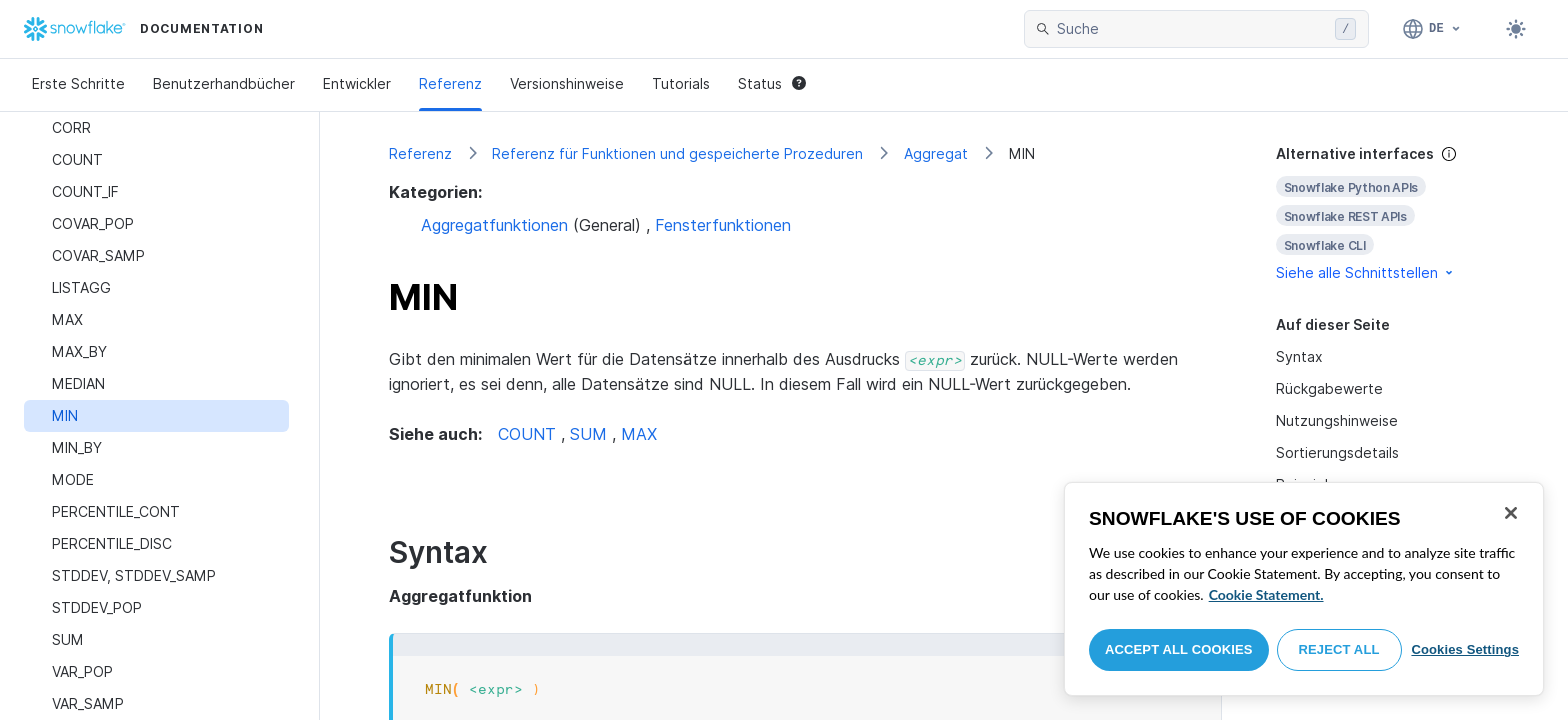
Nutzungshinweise (1337, 420)
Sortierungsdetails (1337, 452)
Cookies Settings (1465, 649)
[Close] (1511, 513)
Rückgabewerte (1329, 388)
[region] (1304, 589)
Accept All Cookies (1179, 649)
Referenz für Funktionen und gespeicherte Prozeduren (677, 153)
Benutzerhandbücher (224, 83)
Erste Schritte (78, 83)
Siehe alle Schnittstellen (1366, 272)
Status (772, 83)
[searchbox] (1192, 29)
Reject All (1339, 649)
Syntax (1299, 356)
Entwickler (357, 83)
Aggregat (936, 153)
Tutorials (681, 83)
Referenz (450, 83)
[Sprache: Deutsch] (1432, 29)
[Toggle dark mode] (1516, 29)
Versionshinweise (567, 83)
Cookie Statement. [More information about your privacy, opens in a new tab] (1266, 594)
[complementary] (1388, 213)
